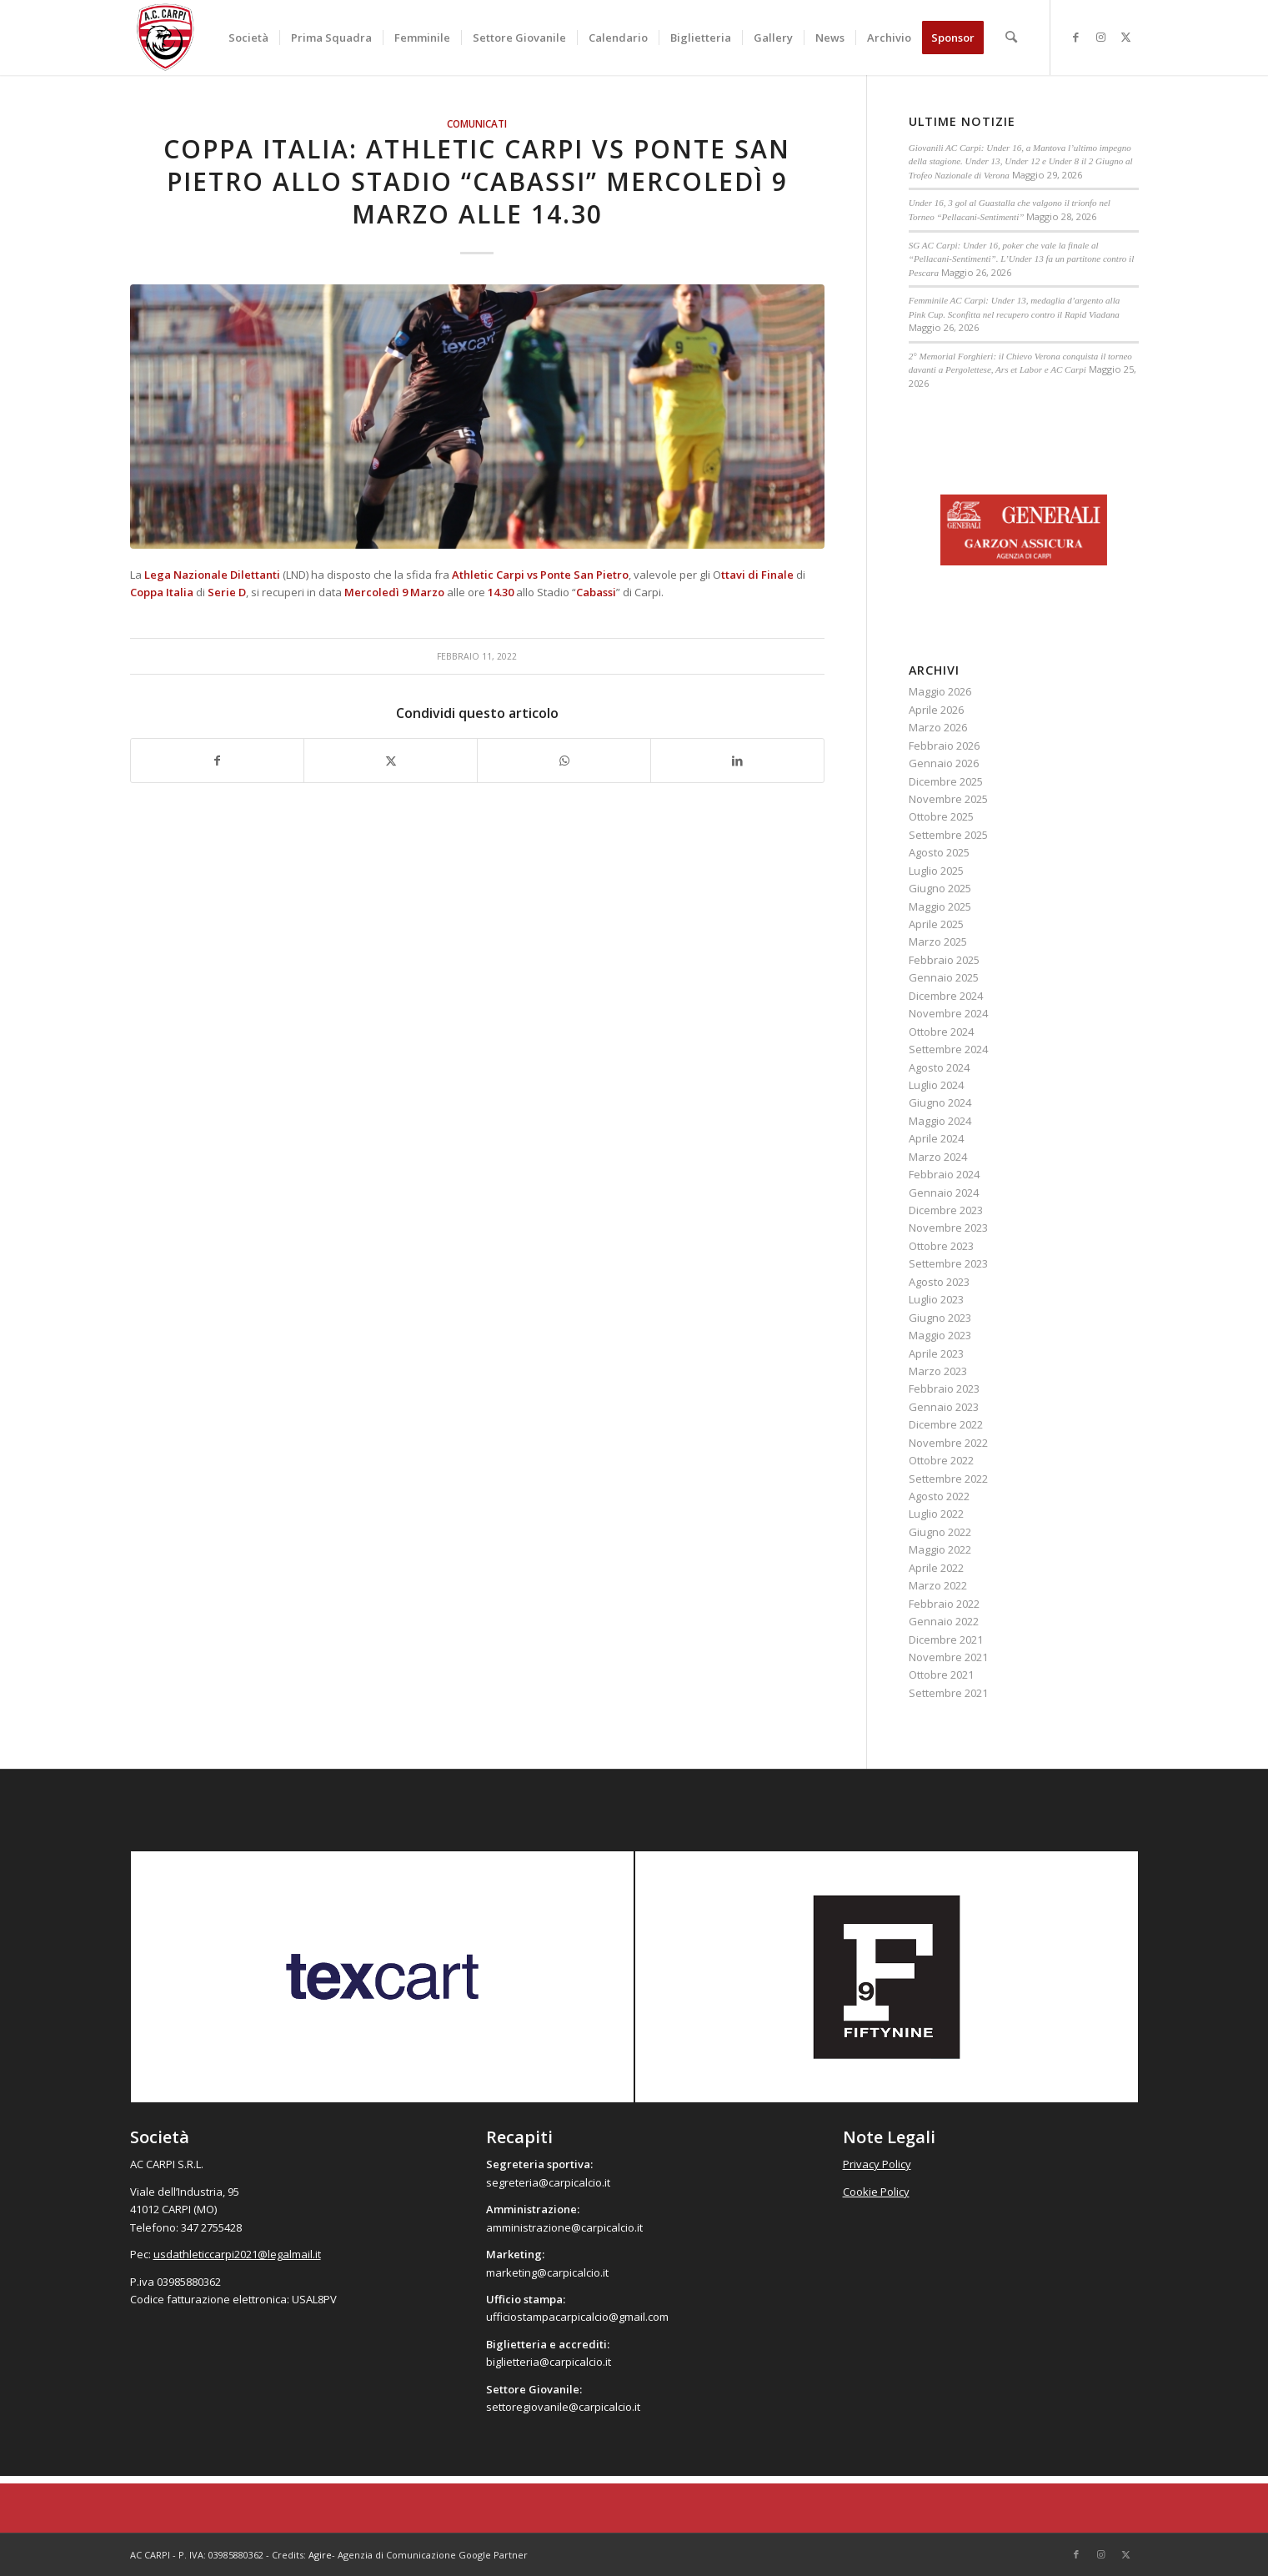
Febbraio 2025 (944, 959)
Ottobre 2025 (941, 816)
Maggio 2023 (940, 1335)
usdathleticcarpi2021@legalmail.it (237, 2254)
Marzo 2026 (938, 727)
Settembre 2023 (948, 1263)
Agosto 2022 (939, 1496)
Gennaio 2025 (944, 977)
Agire (320, 2554)
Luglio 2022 (936, 1513)
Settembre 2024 (948, 1049)
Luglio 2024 (936, 1084)
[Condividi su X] (390, 760)
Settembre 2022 (948, 1478)
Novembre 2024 (948, 1013)
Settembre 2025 (948, 834)
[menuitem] (249, 37)
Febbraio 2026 (944, 745)
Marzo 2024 (938, 1156)
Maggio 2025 (940, 906)
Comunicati (477, 123)
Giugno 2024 (940, 1102)
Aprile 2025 (936, 923)
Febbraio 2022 (944, 1603)
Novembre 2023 (948, 1227)
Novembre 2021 (948, 1657)
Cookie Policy (876, 2191)
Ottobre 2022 (941, 1460)
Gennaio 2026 (944, 763)
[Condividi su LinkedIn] (737, 760)
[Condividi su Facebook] (217, 760)
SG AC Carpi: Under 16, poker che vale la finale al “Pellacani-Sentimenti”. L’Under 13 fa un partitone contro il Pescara (1021, 259)
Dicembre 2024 (946, 995)
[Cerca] (1011, 37)
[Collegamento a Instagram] (1101, 36)
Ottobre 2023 (941, 1245)
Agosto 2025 (939, 852)
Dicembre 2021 (946, 1639)
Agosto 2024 (939, 1067)
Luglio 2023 (936, 1299)
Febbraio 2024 (944, 1174)
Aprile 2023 (936, 1353)
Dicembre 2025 (946, 781)
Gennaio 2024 (944, 1192)
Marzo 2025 (938, 941)
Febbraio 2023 (944, 1388)
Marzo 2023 (938, 1370)
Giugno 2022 (940, 1531)
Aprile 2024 (936, 1138)
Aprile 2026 (936, 709)
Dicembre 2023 (946, 1210)
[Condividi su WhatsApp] (564, 760)
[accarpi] (166, 37)
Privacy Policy (877, 2164)
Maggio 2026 (940, 691)
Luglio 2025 (936, 870)
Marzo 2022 (938, 1585)
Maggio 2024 (940, 1120)
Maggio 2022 (940, 1549)
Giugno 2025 (940, 888)
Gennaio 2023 (944, 1406)
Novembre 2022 (948, 1442)
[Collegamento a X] (1126, 36)
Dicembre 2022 (946, 1424)
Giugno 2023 (940, 1317)
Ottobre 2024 (941, 1031)
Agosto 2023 (939, 1281)
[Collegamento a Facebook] (1076, 36)
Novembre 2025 (948, 798)
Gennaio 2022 (944, 1621)
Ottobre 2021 (941, 1674)
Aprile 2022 (936, 1567)
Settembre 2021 (948, 1692)
